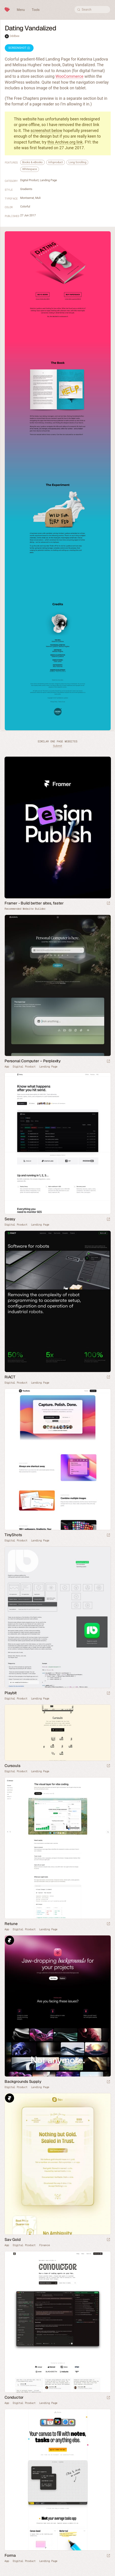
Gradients (26, 189)
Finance (44, 2245)
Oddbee (14, 36)
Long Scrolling (77, 162)
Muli (38, 198)
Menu (21, 10)
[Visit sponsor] (108, 903)
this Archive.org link (65, 142)
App (7, 1066)
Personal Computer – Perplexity (33, 1060)
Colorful (25, 206)
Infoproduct (55, 162)
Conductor (14, 2397)
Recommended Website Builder (25, 908)
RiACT (10, 1377)
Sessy (10, 1218)
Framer (9, 1940)
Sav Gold (12, 2239)
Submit (57, 746)
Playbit (11, 1692)
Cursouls (12, 1765)
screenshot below (46, 130)
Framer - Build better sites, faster (34, 903)
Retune (11, 1923)
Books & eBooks (32, 162)
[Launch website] (108, 1061)
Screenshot (19, 47)
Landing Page (48, 180)
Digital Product (29, 180)
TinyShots (13, 1534)
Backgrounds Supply (23, 2081)
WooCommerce (69, 76)
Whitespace (29, 169)
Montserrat (27, 198)
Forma (10, 2555)
